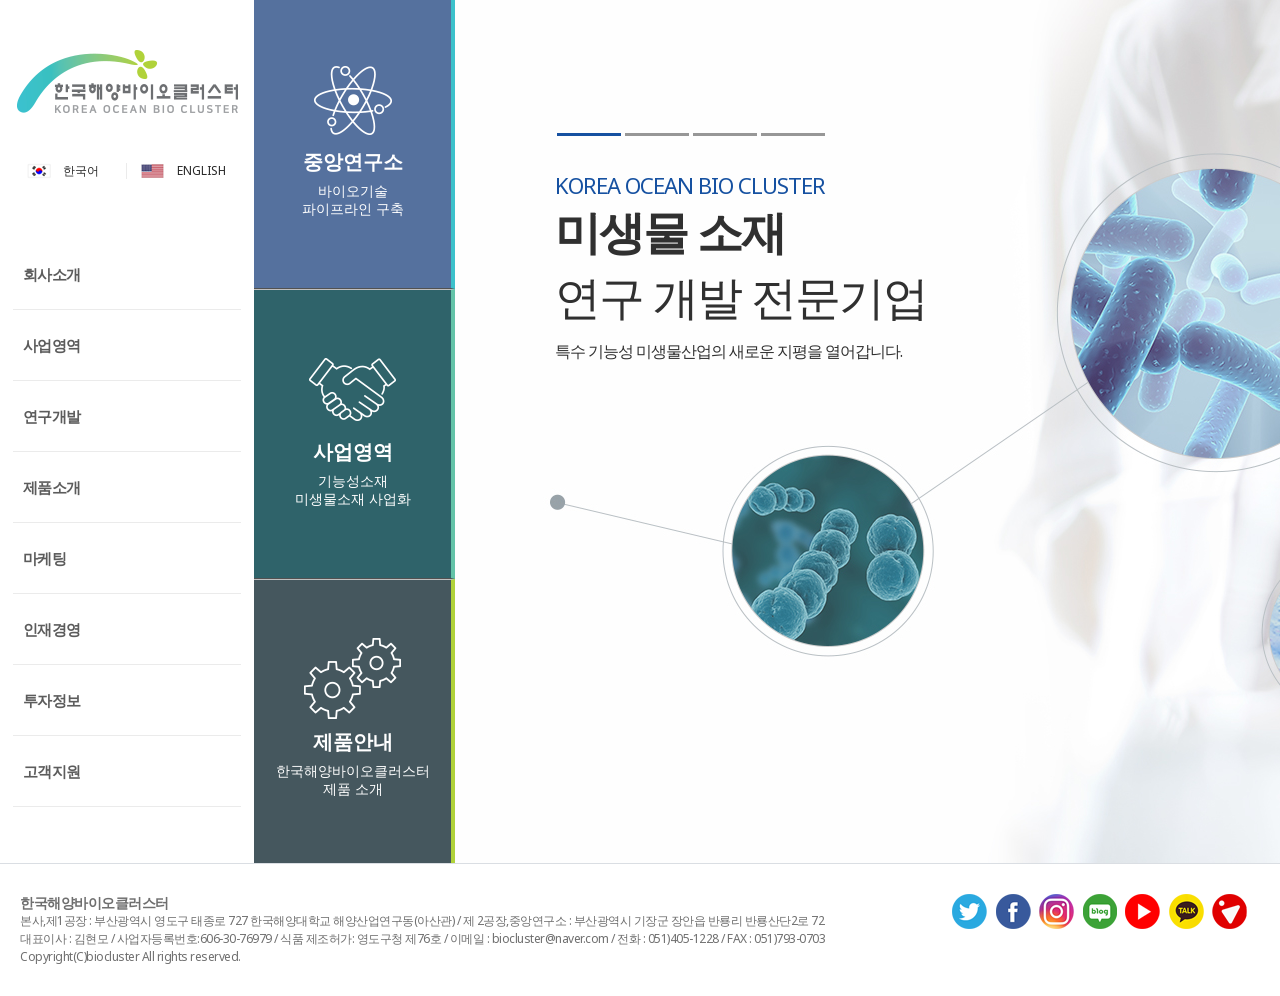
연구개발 (52, 416)
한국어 (81, 171)
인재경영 (52, 629)
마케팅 (45, 558)
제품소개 (52, 487)
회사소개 (52, 274)
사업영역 (52, 345)
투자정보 (52, 700)
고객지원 (52, 771)
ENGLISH (201, 171)
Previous (477, 603)
